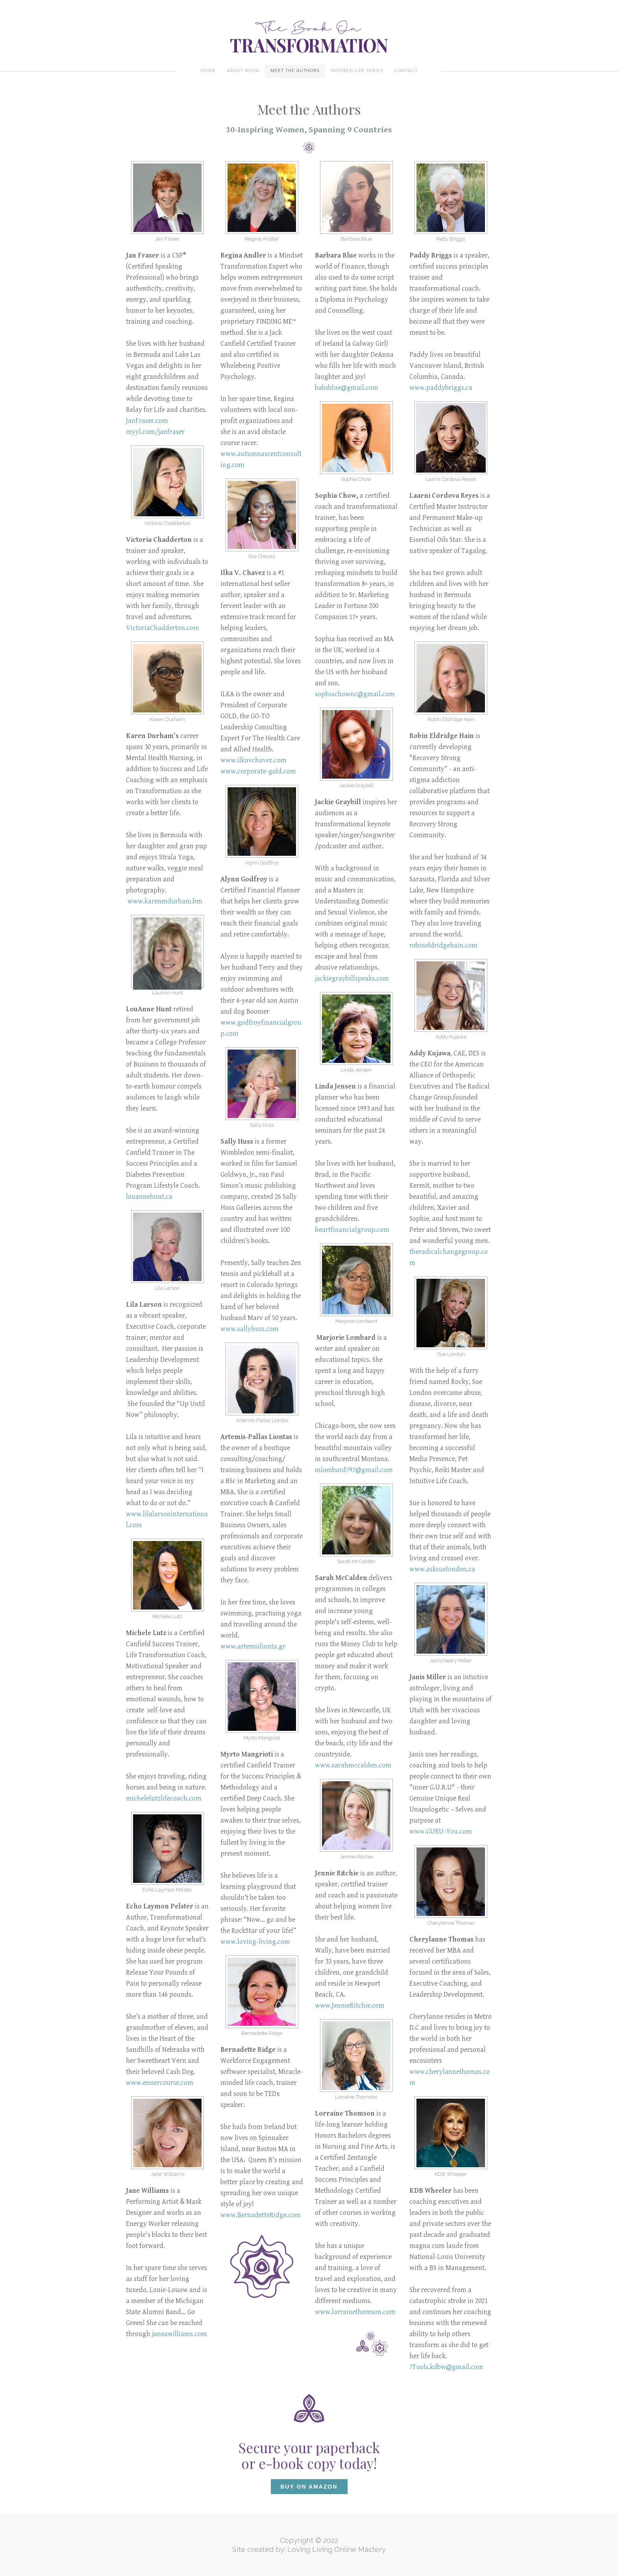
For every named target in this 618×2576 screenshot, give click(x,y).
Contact (406, 71)
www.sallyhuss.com (249, 1329)
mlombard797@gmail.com (354, 1470)
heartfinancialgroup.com (352, 1230)
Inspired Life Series (357, 71)
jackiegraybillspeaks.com (352, 978)
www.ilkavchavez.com (253, 760)
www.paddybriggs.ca (440, 388)
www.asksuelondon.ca (442, 1569)
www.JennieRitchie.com (350, 2005)
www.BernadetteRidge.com (260, 2215)
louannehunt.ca (149, 1196)
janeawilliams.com (179, 2334)
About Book (243, 71)
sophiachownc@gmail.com (355, 694)
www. (228, 771)
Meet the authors (295, 71)
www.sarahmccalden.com (353, 1765)
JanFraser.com (147, 421)
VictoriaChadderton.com (162, 628)
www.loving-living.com (255, 1942)
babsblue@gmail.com (346, 388)
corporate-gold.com (266, 771)
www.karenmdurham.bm (165, 901)
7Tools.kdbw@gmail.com (446, 2367)
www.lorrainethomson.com (355, 2312)
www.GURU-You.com (440, 1831)
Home (208, 71)
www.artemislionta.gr (252, 1646)
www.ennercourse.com (159, 2083)
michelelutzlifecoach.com (164, 1798)
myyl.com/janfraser (155, 432)
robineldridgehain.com (443, 945)
